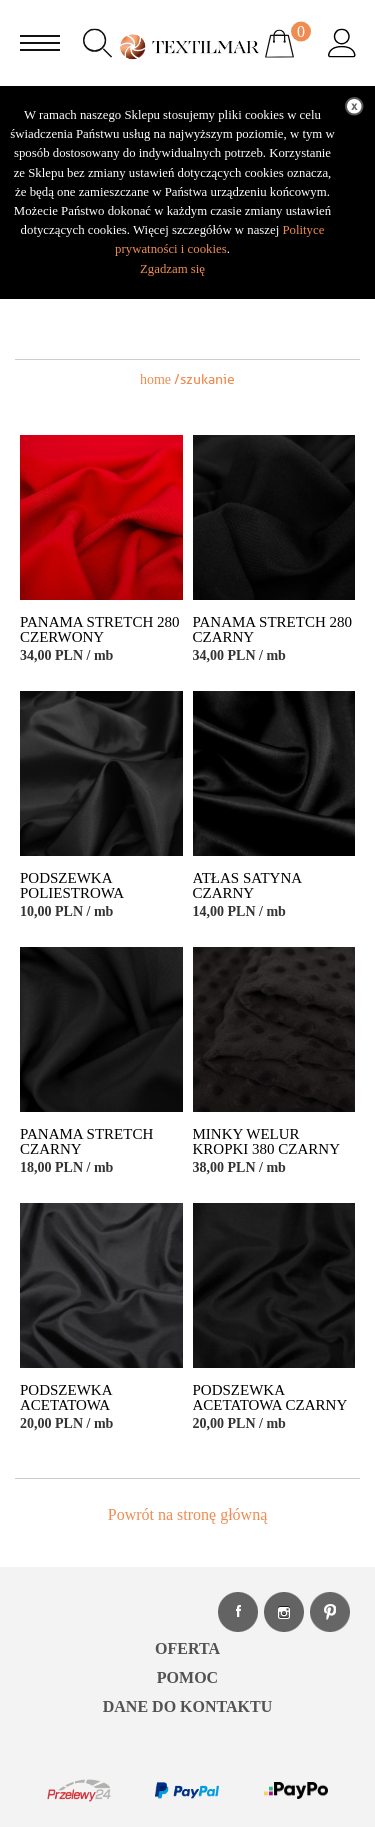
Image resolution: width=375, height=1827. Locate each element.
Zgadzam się (172, 269)
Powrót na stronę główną (188, 1514)
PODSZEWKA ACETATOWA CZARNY (270, 1398)
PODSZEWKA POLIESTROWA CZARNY (71, 893)
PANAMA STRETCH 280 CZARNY (272, 630)
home (155, 379)
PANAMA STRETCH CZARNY (86, 1142)
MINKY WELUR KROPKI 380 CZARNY (267, 1142)
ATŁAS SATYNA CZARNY (247, 886)
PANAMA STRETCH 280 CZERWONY (99, 630)
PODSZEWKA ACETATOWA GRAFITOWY (66, 1405)
